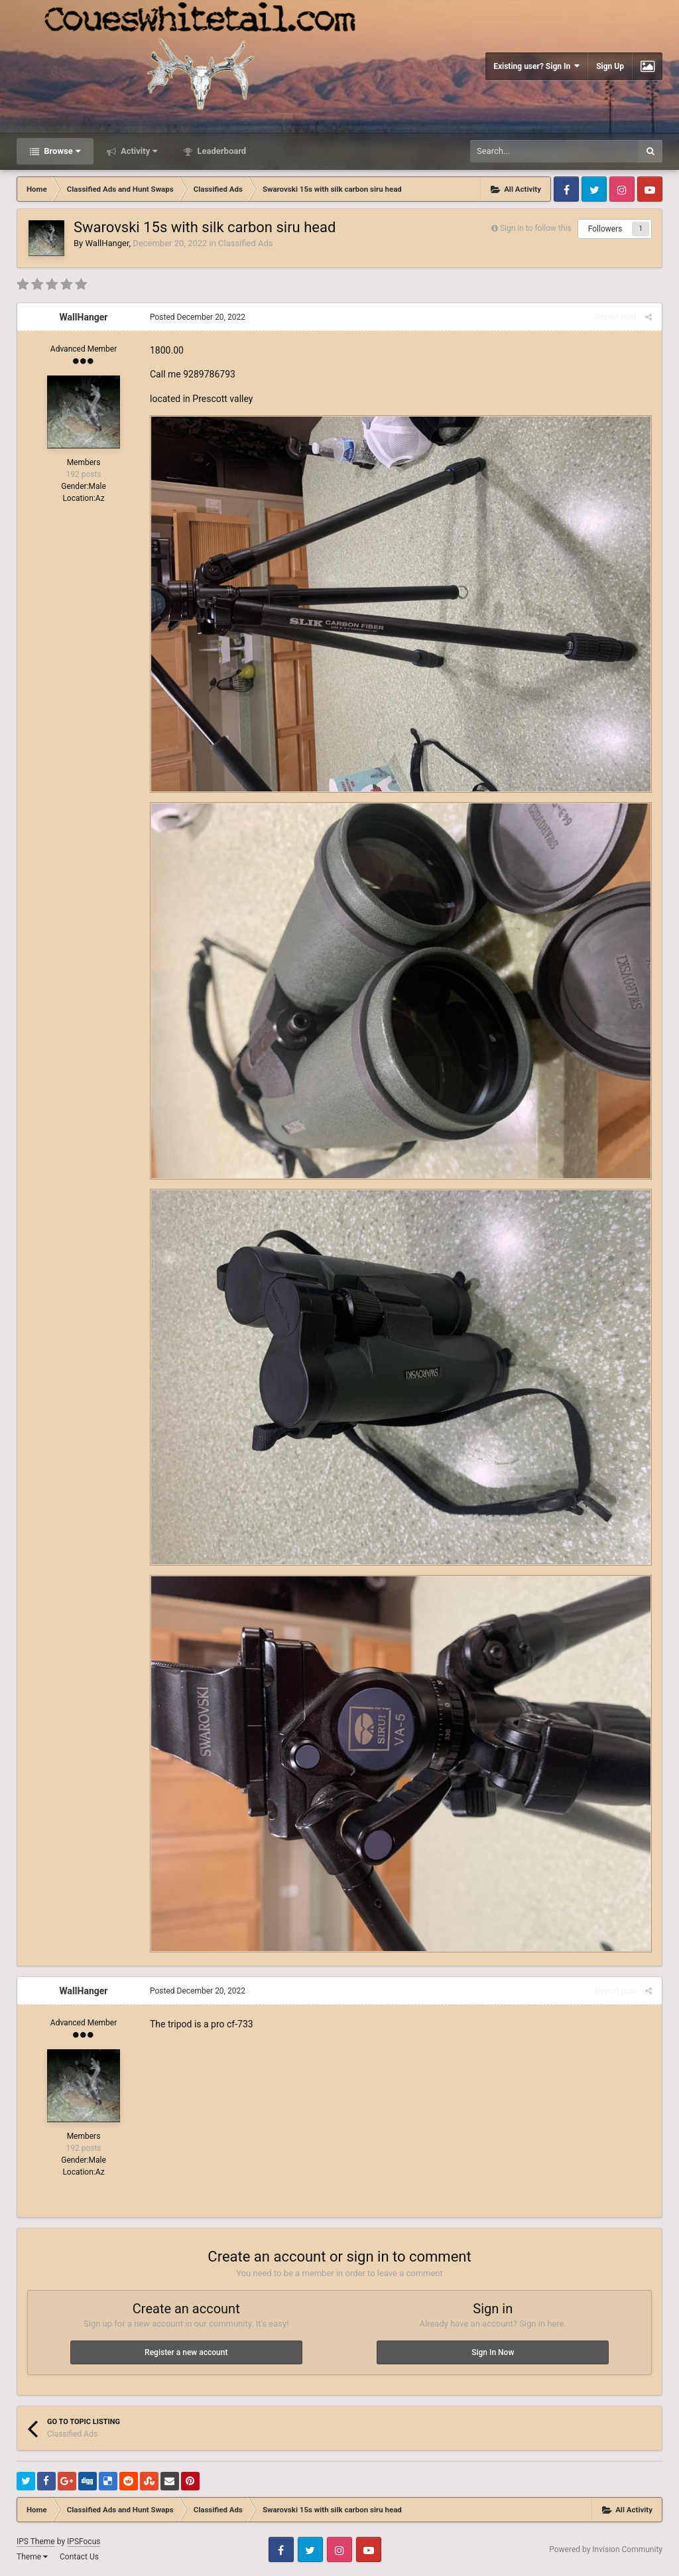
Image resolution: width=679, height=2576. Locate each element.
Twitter (594, 189)
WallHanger (107, 243)
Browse (61, 151)
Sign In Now (492, 2352)
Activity (138, 151)
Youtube (649, 189)
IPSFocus (83, 2541)
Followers (605, 229)
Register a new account (186, 2352)
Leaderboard (220, 151)
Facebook (566, 189)
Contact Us (79, 2556)
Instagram (622, 189)
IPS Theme (36, 2541)
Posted (197, 317)
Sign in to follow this (536, 228)
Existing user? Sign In (536, 66)
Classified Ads (245, 243)
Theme (32, 2556)
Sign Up (610, 66)
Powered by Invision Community (605, 2549)
